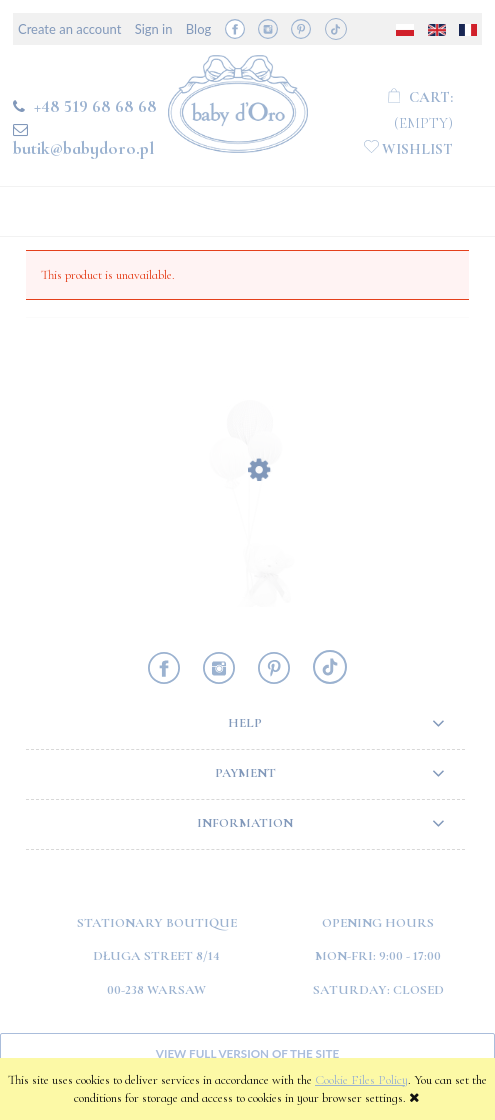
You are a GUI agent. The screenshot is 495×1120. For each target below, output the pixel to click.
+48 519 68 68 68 (95, 106)
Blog (198, 29)
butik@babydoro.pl (83, 148)
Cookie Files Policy (361, 1080)
